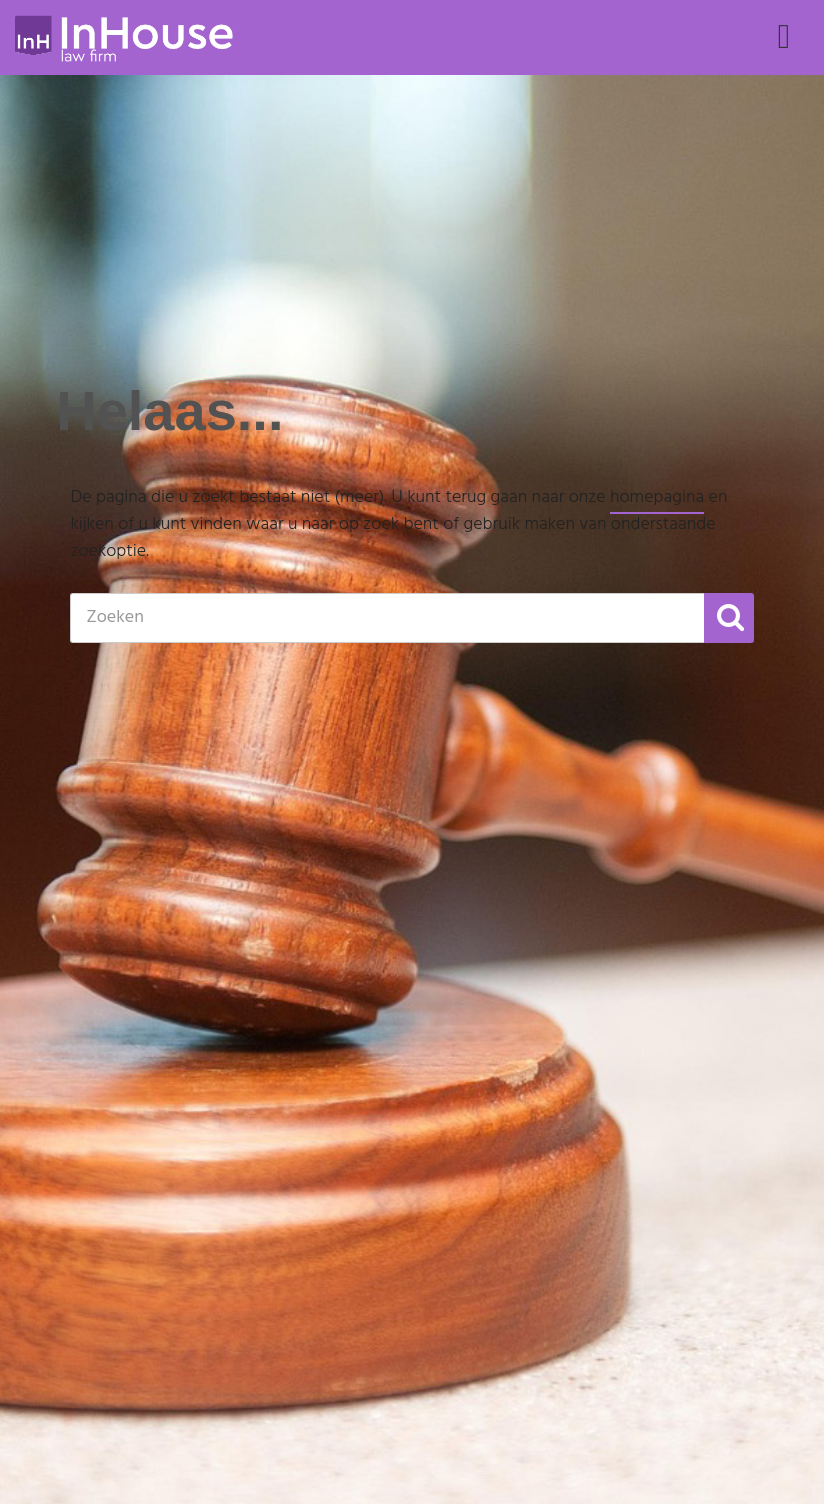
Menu (784, 56)
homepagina (657, 497)
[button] (729, 618)
